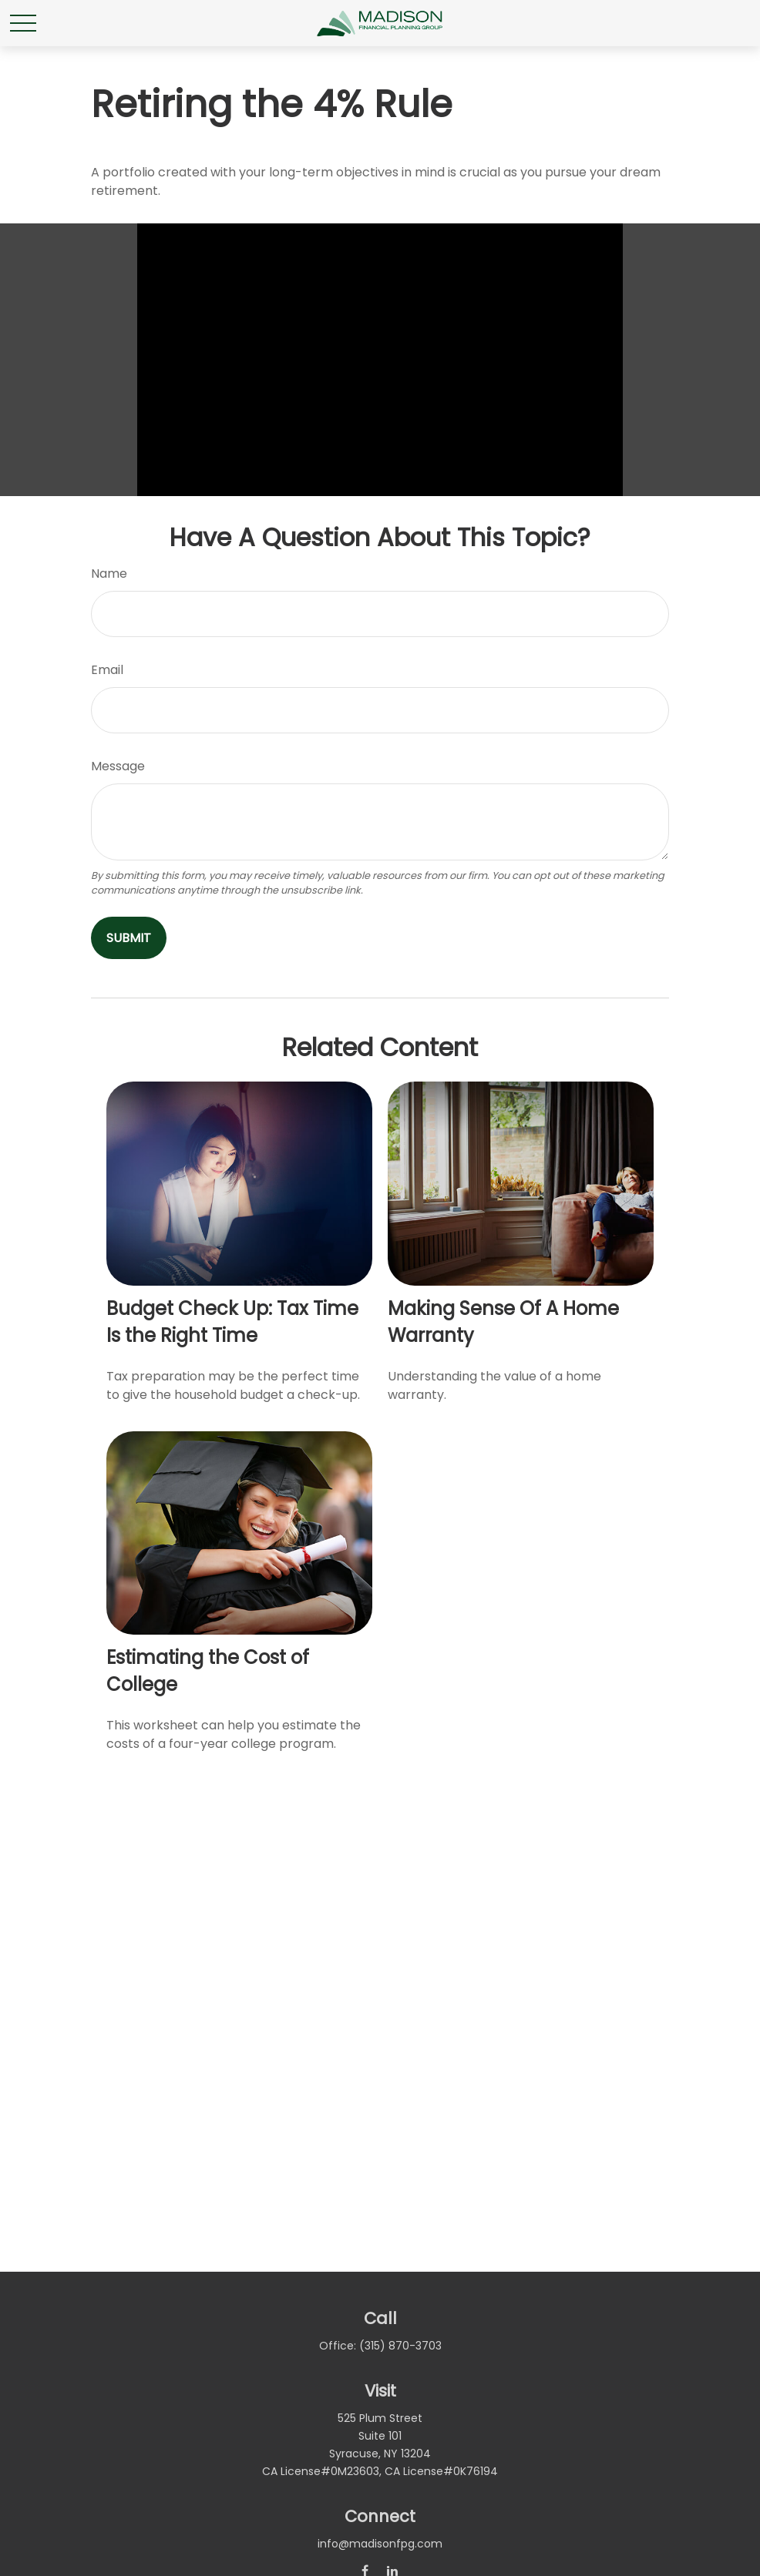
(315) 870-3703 (400, 2345)
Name (109, 573)
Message (118, 766)
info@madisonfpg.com (380, 2543)
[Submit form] (128, 938)
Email (107, 670)
